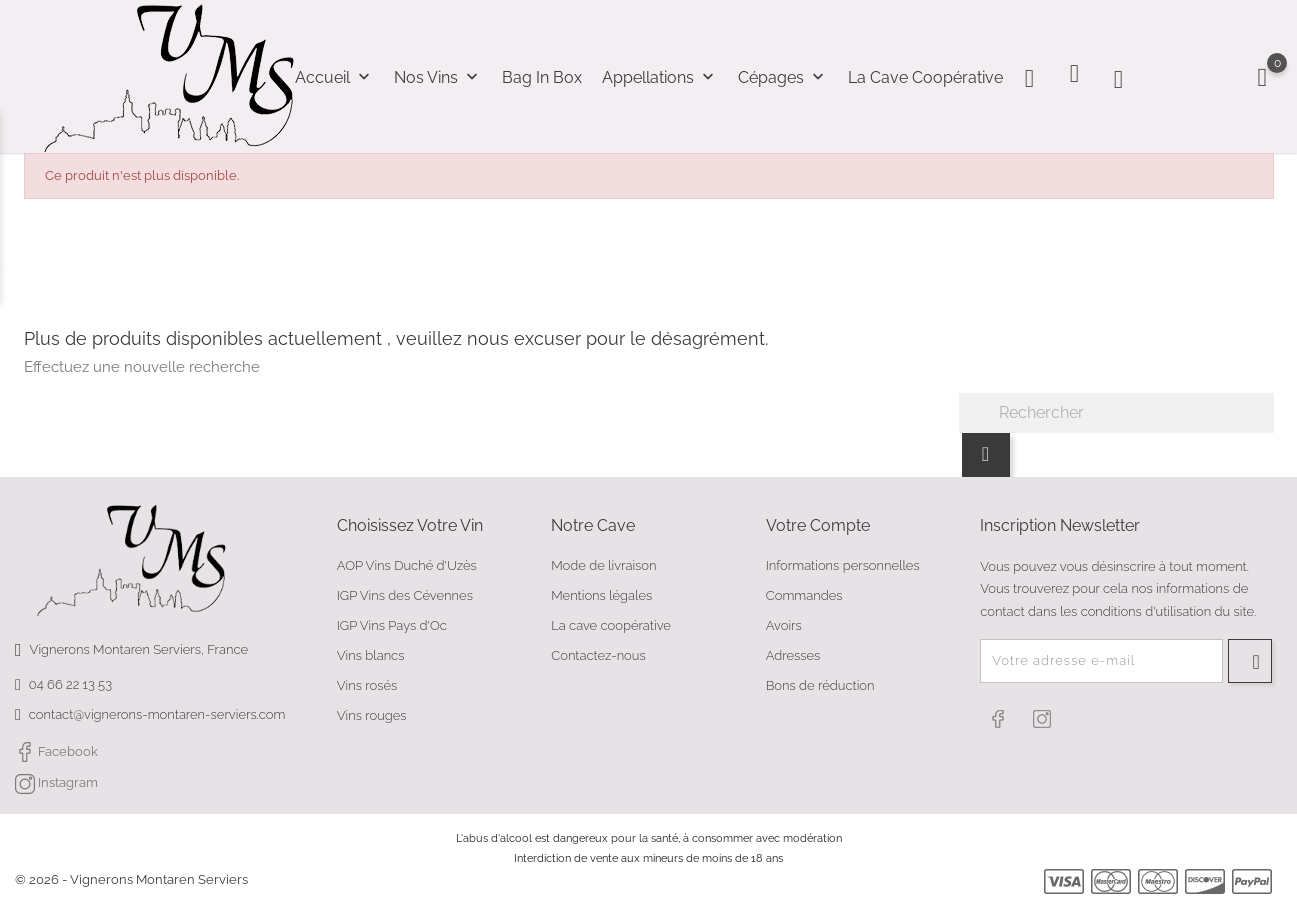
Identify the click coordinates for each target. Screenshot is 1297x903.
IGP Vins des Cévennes (405, 595)
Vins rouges (372, 715)
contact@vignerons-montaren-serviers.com (157, 714)
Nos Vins (438, 78)
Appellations (660, 78)
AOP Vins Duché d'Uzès (407, 565)
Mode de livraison (603, 565)
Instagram (56, 784)
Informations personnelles (843, 565)
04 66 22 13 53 (70, 684)
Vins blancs (371, 655)
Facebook (56, 752)
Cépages (783, 78)
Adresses (793, 655)
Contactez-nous (598, 655)
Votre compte (818, 525)
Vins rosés (367, 685)
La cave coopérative (925, 77)
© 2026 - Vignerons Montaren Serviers (131, 879)
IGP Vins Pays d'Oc (392, 625)
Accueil (334, 78)
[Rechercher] (1116, 413)
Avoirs (784, 625)
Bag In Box (542, 77)
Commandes (804, 595)
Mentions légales (601, 595)
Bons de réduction (820, 685)
